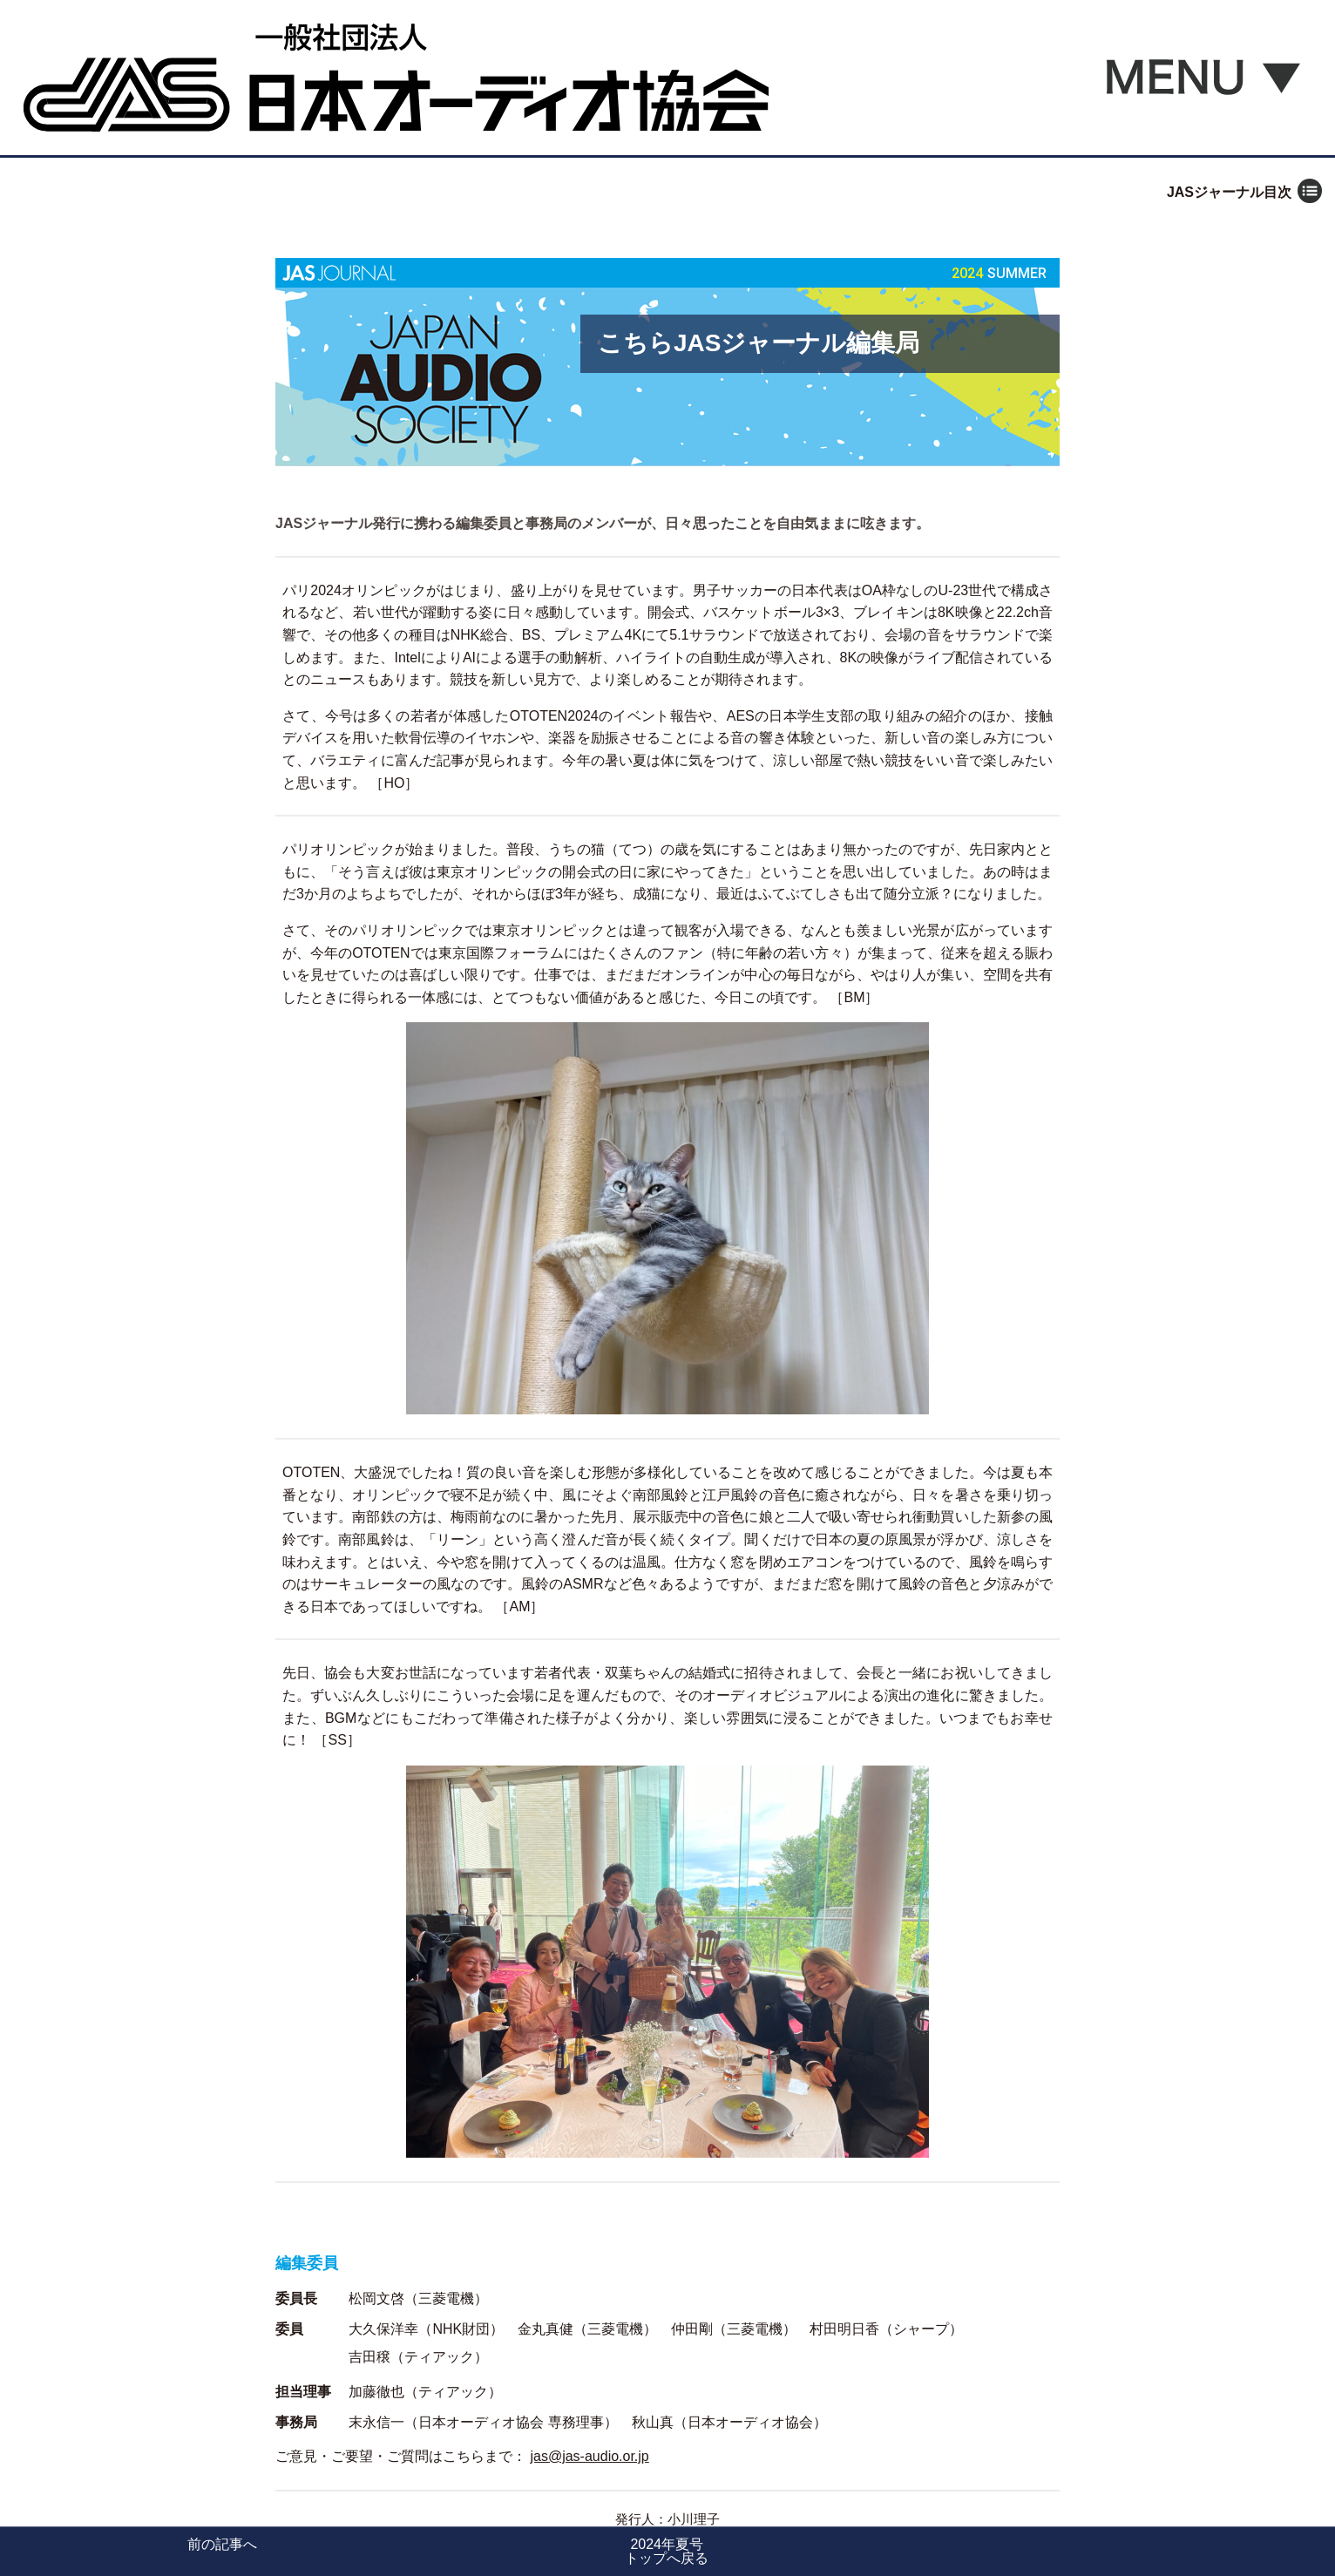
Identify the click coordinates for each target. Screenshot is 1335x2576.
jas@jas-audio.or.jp (589, 2456)
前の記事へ (222, 2544)
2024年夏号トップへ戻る (666, 2551)
